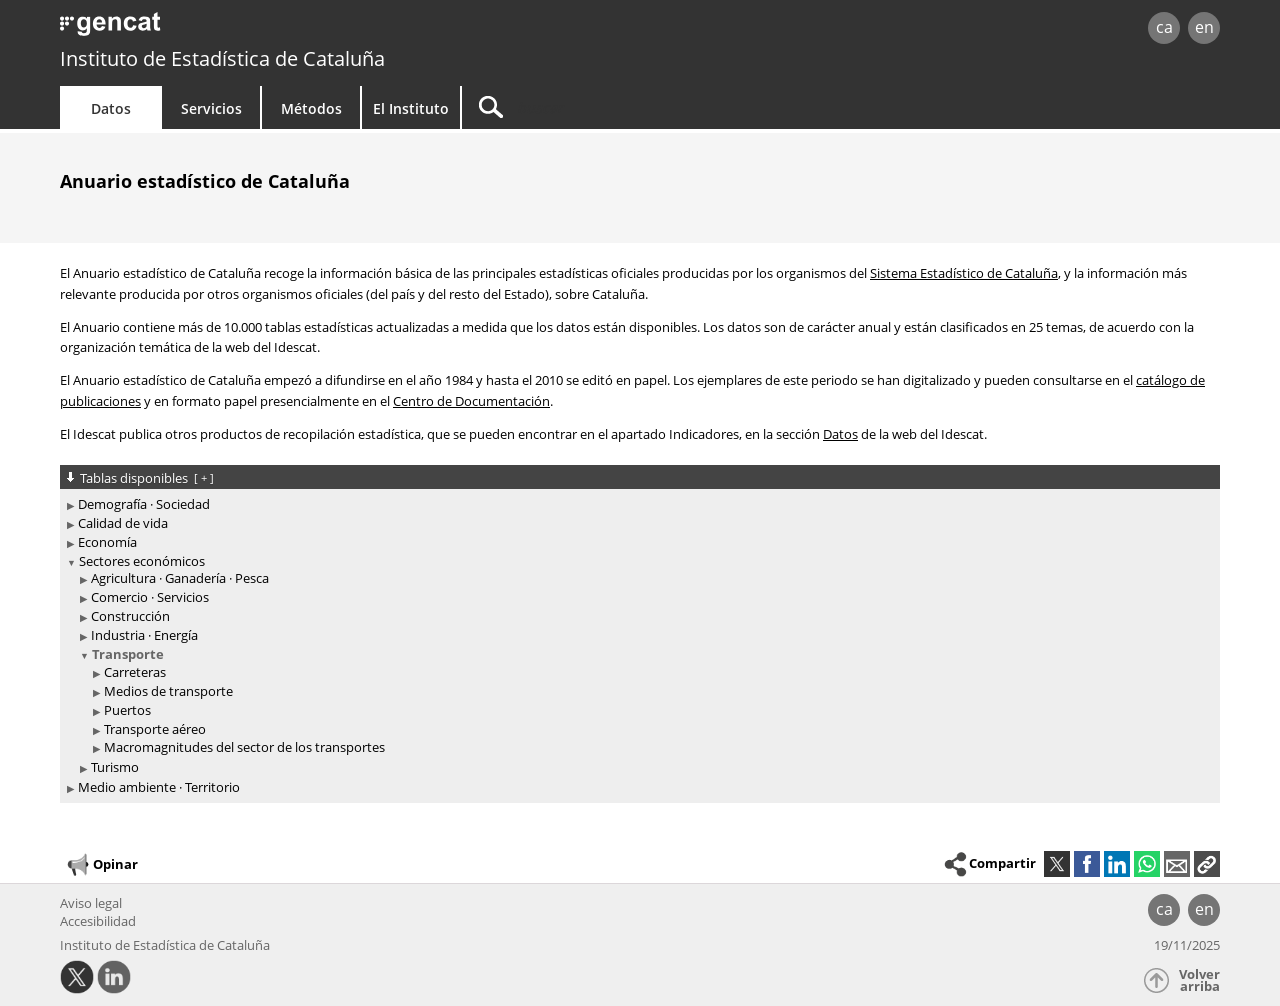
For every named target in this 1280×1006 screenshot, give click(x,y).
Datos (111, 108)
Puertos (127, 710)
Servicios (211, 108)
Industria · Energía (144, 635)
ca (1164, 27)
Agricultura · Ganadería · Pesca (180, 578)
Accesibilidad (98, 921)
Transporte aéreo (155, 729)
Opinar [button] (101, 865)
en (1204, 27)
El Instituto (411, 108)
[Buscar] (632, 107)
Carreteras (135, 672)
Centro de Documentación (471, 401)
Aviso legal (91, 903)
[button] (1207, 864)
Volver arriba (1199, 980)
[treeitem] (636, 504)
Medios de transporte (168, 691)
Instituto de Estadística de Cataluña (222, 58)
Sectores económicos (142, 561)
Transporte (128, 654)
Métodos (311, 108)
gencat (292, 29)
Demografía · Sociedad (144, 504)
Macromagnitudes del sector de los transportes (244, 747)
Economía (107, 542)
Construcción (130, 616)
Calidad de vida (123, 523)
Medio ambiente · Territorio (159, 787)
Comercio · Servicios (150, 597)
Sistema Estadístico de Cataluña (964, 273)
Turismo (115, 767)
